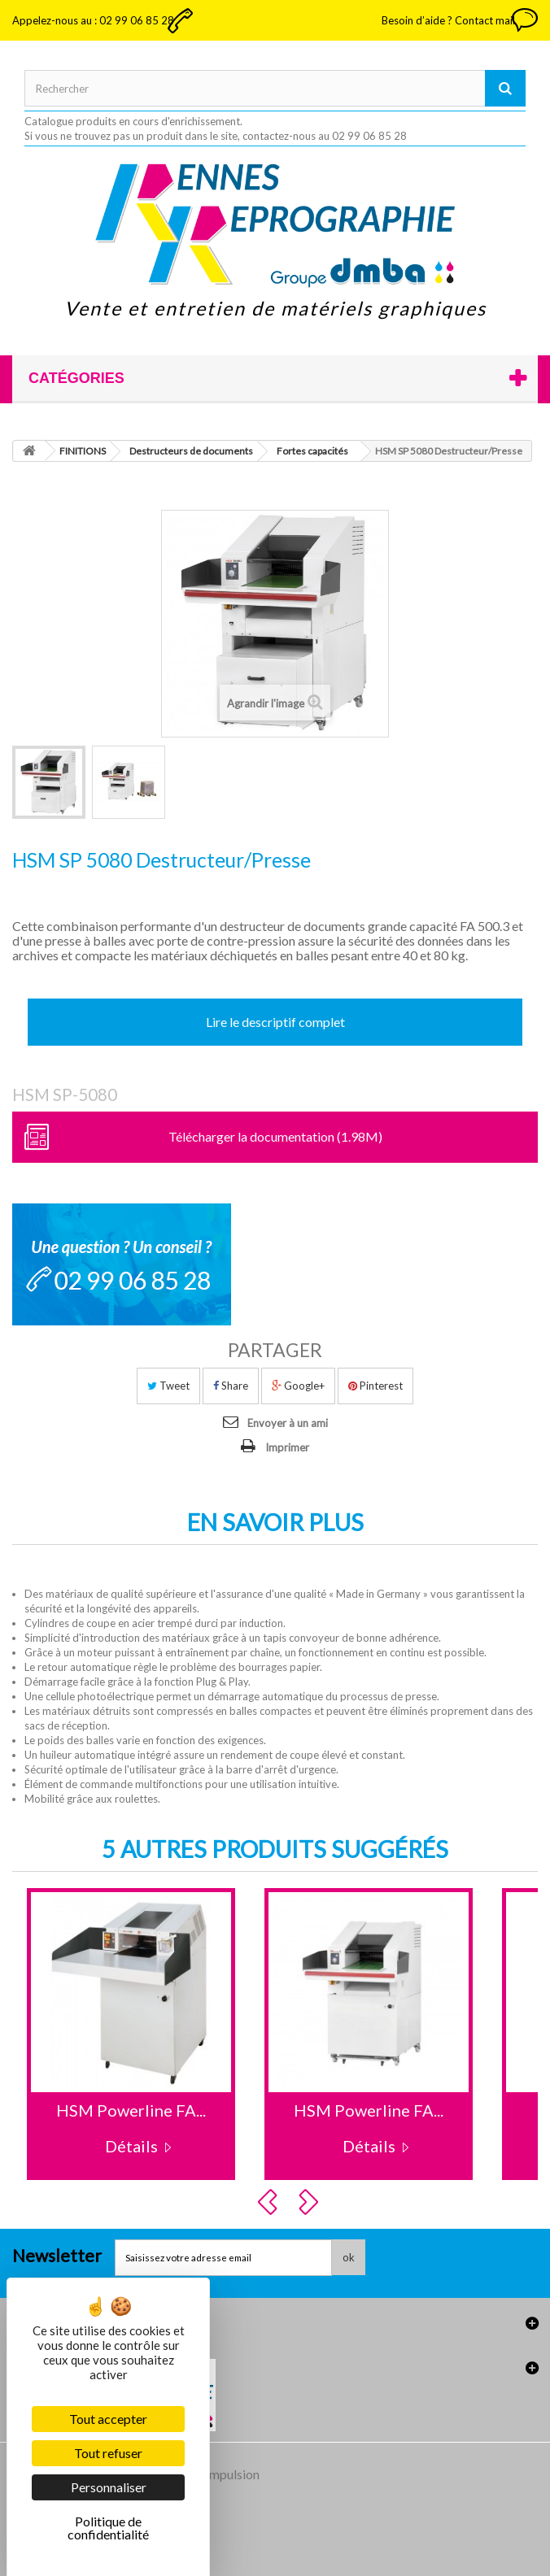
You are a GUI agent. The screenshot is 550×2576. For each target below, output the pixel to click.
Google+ (298, 1385)
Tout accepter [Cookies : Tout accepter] (108, 2418)
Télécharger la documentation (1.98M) (275, 1136)
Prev (270, 2202)
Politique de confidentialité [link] (108, 2527)
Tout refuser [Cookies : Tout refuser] (108, 2453)
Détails (131, 2146)
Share (230, 1385)
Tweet (168, 1385)
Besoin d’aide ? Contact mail (448, 20)
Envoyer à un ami (287, 1422)
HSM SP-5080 (64, 1094)
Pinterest (375, 1385)
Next (311, 2202)
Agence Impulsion (210, 2474)
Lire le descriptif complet (275, 1021)
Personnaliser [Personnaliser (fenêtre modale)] (108, 2487)
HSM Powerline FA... (131, 2110)
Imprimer (287, 1447)
